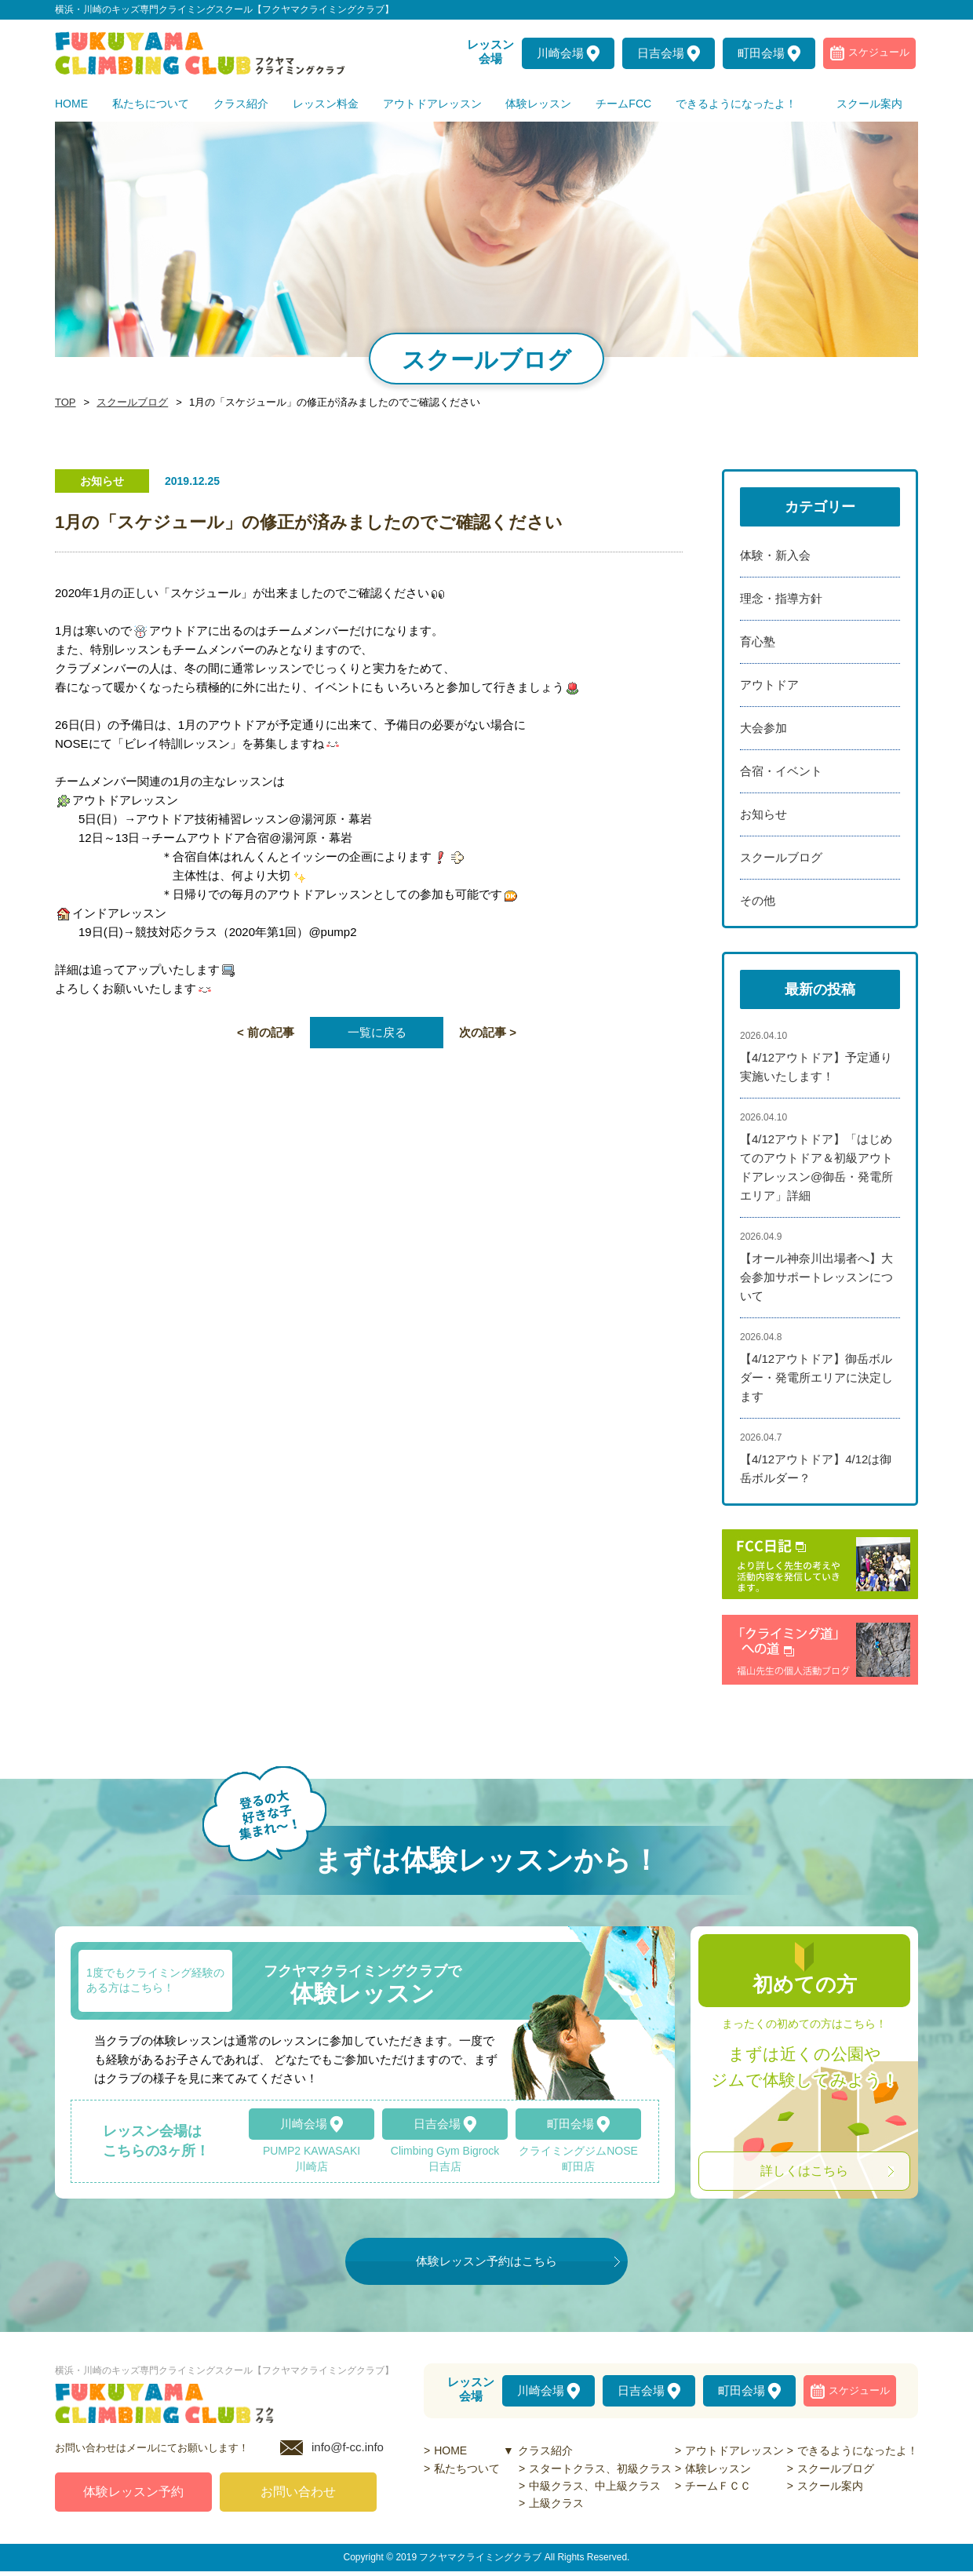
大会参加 (763, 727)
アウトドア (769, 684)
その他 (757, 900)
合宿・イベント (781, 771)
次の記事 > (487, 1032)
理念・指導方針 (781, 598)
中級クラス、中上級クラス (595, 2485)
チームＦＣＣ (718, 2485)
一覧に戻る (377, 1032)
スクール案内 (830, 2485)
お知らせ (763, 814)
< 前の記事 (265, 1032)
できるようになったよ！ (857, 2450)
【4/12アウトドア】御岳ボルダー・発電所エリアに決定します (816, 1377)
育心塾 (757, 641)
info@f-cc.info (348, 2451)
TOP (64, 402)
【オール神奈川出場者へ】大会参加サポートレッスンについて (816, 1277)
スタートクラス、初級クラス (600, 2468)
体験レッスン (718, 2468)
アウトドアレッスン (734, 2450)
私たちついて (467, 2468)
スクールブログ (128, 402)
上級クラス (556, 2503)
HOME (450, 2450)
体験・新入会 (775, 555)
